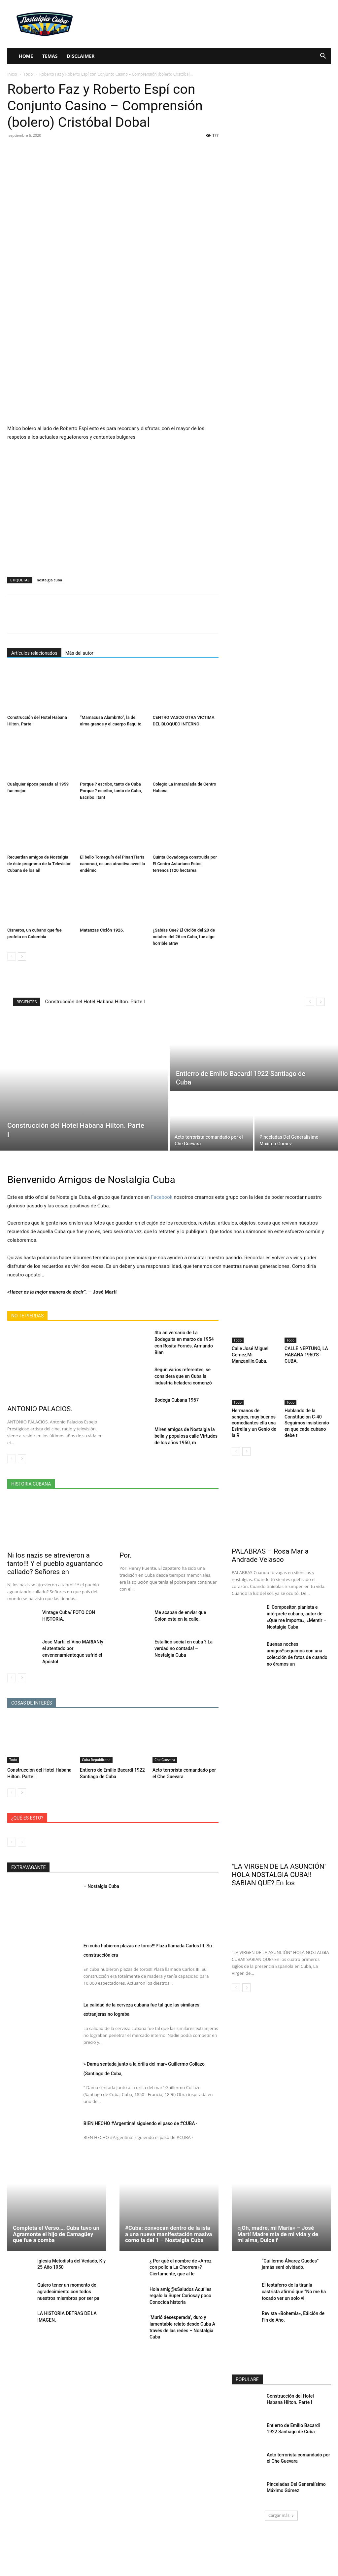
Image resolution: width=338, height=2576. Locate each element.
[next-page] (22, 956)
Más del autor (79, 653)
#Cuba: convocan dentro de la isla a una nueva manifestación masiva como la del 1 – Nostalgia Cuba (168, 2224)
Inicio (12, 74)
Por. (125, 1554)
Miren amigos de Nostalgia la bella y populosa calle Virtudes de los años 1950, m (185, 1426)
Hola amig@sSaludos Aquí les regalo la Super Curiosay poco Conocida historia (178, 2284)
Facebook (161, 1197)
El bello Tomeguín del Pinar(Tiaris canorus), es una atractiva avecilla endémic (112, 864)
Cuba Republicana (96, 1750)
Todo (28, 74)
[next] (321, 1002)
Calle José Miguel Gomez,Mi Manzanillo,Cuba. (249, 1353)
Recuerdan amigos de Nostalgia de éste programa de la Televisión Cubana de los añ (39, 864)
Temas (50, 56)
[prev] (310, 1002)
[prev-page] (11, 956)
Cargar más (281, 2501)
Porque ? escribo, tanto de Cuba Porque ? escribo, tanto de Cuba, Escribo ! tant (111, 791)
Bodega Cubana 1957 (173, 1391)
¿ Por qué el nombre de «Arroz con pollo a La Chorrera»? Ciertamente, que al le (183, 2257)
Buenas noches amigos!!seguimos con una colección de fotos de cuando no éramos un (297, 1637)
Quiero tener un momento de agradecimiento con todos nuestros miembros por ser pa (71, 2282)
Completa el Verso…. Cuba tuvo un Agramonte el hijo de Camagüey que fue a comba (56, 2224)
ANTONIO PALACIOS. (40, 1409)
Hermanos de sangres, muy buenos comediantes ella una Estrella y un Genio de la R (255, 1419)
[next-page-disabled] (22, 1833)
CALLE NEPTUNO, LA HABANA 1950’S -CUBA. (305, 1353)
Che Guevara (164, 1750)
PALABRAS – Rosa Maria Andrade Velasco (270, 1550)
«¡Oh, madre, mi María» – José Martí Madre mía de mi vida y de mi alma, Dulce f (277, 2224)
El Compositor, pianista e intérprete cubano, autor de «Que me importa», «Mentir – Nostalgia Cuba (298, 1607)
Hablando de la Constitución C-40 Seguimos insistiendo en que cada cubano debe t (305, 1419)
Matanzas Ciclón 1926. (102, 930)
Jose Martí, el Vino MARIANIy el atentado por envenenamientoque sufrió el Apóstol (72, 1646)
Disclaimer (80, 56)
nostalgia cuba (49, 579)
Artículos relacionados (34, 653)
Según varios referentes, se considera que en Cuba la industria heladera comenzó (185, 1367)
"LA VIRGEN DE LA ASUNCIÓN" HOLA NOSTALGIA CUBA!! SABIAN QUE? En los (279, 1865)
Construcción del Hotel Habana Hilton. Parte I (95, 1002)
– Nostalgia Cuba (112, 1876)
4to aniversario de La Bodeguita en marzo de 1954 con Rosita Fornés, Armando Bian (185, 1338)
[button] (323, 57)
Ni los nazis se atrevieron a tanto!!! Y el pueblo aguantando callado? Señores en (55, 1562)
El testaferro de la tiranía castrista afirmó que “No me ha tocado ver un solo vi (296, 2282)
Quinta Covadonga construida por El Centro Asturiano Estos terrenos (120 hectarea (185, 864)
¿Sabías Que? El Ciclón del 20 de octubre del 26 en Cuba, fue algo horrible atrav (184, 937)
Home (26, 56)
